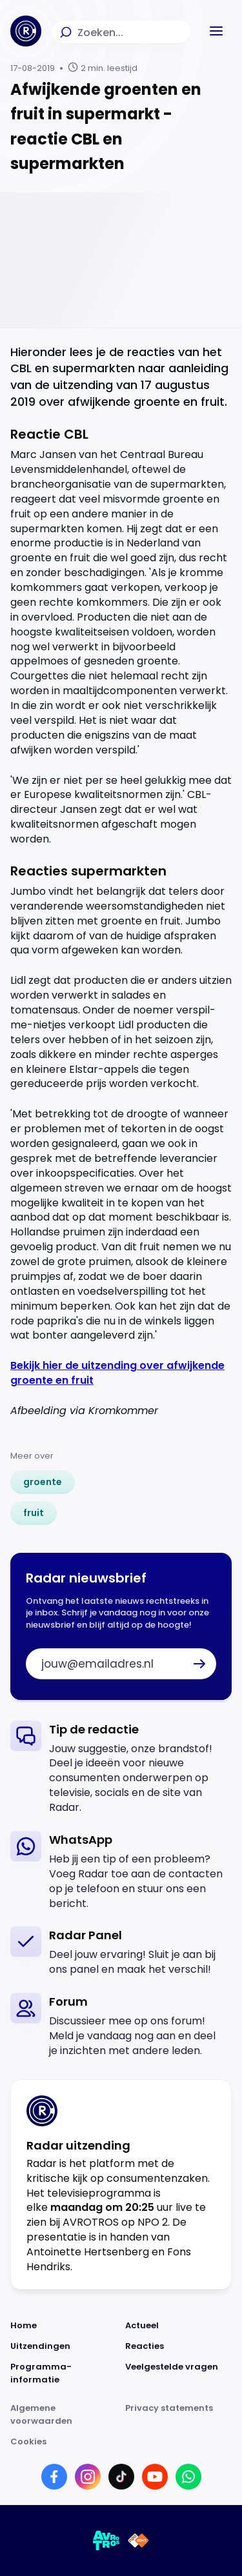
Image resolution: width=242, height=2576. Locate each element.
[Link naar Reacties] (178, 2346)
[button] (216, 30)
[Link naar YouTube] (155, 2477)
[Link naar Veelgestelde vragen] (178, 2373)
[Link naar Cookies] (121, 2441)
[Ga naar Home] (25, 30)
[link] (42, 1481)
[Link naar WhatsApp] (188, 2477)
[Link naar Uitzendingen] (63, 2346)
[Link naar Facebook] (54, 2477)
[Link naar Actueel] (178, 2325)
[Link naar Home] (63, 2325)
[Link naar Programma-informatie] (63, 2373)
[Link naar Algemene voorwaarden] (63, 2415)
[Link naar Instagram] (88, 2477)
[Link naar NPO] (138, 2541)
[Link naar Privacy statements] (178, 2415)
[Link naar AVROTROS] (106, 2541)
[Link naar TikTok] (121, 2477)
